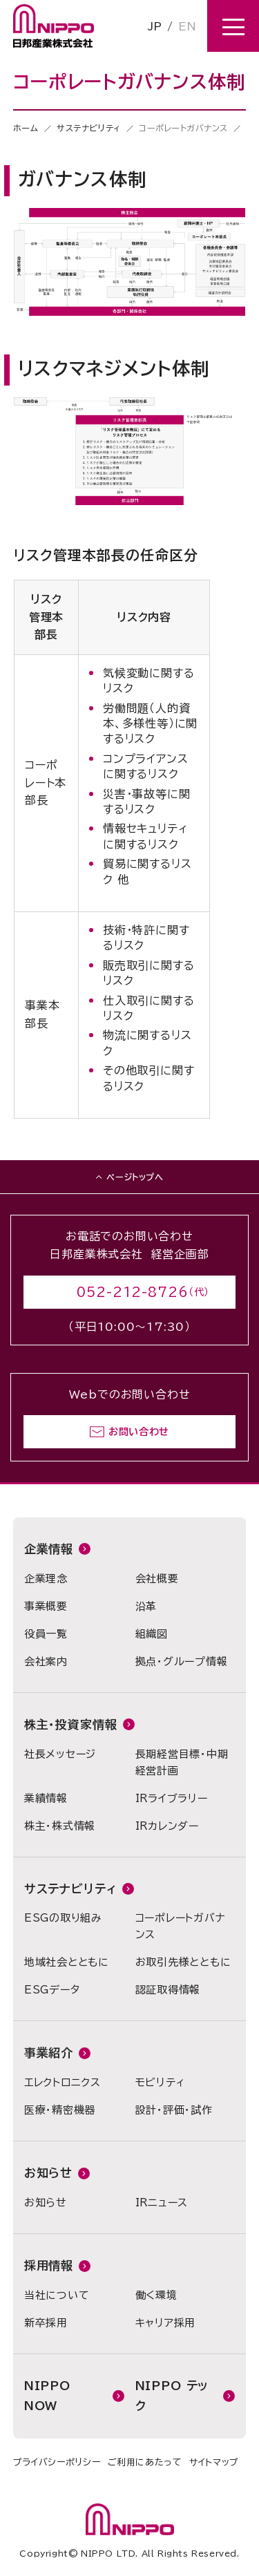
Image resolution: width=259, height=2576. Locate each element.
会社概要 (157, 1578)
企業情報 (48, 1549)
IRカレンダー (167, 1826)
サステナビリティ (89, 128)
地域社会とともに (66, 1962)
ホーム (26, 128)
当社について (57, 2295)
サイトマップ (214, 2462)
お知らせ (48, 2173)
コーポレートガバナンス (180, 1926)
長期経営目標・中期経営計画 (182, 1762)
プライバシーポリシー (57, 2462)
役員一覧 (46, 1634)
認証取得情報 (168, 1990)
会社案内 (46, 1661)
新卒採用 (46, 2323)
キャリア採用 (165, 2323)
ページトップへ (134, 1177)
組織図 (151, 1634)
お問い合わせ (138, 1432)
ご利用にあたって (145, 2462)
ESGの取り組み (63, 1918)
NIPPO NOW (47, 2396)
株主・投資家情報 (70, 1724)
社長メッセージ (60, 1754)
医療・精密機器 (59, 2110)
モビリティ (160, 2082)
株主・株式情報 (59, 1826)
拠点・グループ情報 (181, 1661)
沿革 (146, 1606)
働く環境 (156, 2295)
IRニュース (162, 2202)
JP (155, 26)
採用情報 (48, 2265)
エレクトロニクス (62, 2082)
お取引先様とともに (183, 1962)
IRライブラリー (171, 1798)
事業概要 (46, 1606)
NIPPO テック (172, 2396)
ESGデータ (52, 1990)
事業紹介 (48, 2052)
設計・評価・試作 (174, 2110)
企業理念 (46, 1578)
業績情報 (46, 1798)
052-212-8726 (133, 1292)
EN (187, 26)
